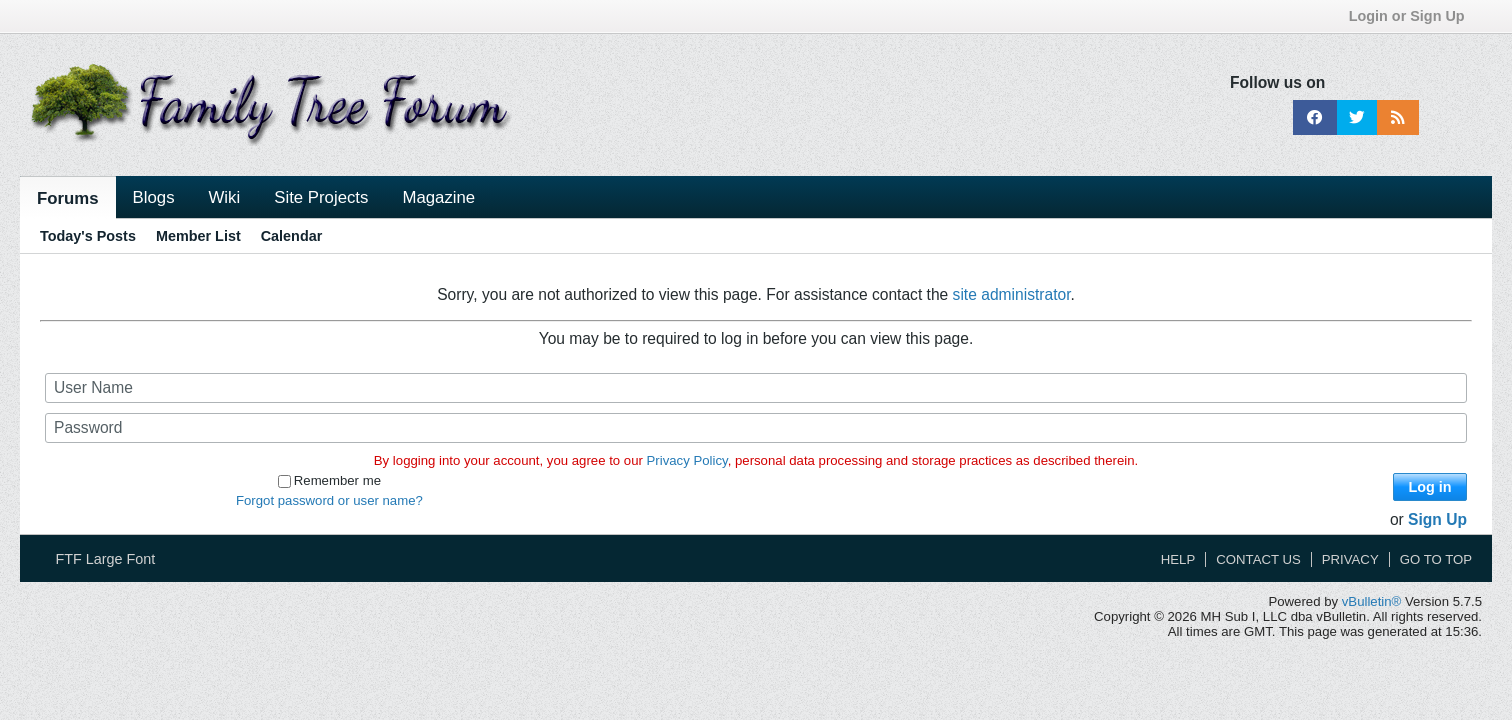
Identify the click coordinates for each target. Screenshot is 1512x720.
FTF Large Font (112, 559)
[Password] (756, 428)
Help (1178, 559)
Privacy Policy (687, 460)
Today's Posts (88, 236)
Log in (1429, 487)
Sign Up (1437, 519)
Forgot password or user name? (329, 500)
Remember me (329, 480)
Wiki (225, 197)
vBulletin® (1372, 601)
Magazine (438, 197)
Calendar (292, 236)
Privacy (1350, 559)
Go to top (1436, 559)
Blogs (154, 197)
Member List (198, 236)
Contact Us (1258, 559)
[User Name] (756, 388)
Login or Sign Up (1413, 16)
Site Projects (321, 197)
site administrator (1012, 294)
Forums (68, 198)
